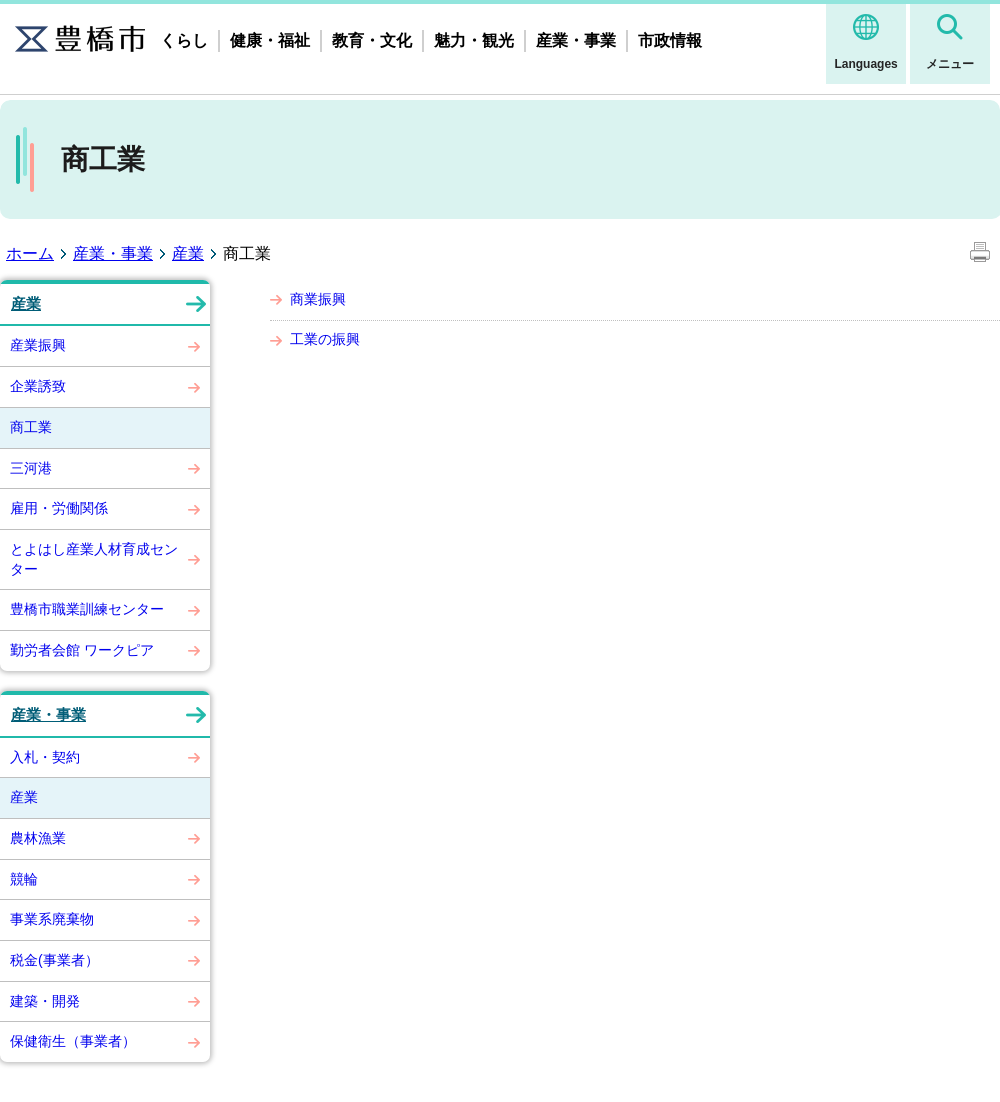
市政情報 (670, 40)
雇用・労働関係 (59, 508)
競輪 (24, 879)
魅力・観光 (474, 40)
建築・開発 (45, 1001)
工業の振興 (325, 339)
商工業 (31, 427)
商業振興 (318, 299)
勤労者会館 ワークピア (82, 650)
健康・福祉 (270, 40)
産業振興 (38, 345)
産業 (188, 253)
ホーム (30, 253)
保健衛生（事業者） (73, 1041)
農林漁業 (38, 838)
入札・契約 (45, 757)
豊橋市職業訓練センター (87, 609)
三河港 (31, 468)
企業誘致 (38, 386)
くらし (184, 40)
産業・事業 (576, 40)
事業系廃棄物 (52, 919)
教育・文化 (372, 40)
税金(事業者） (54, 960)
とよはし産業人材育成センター (94, 559)
